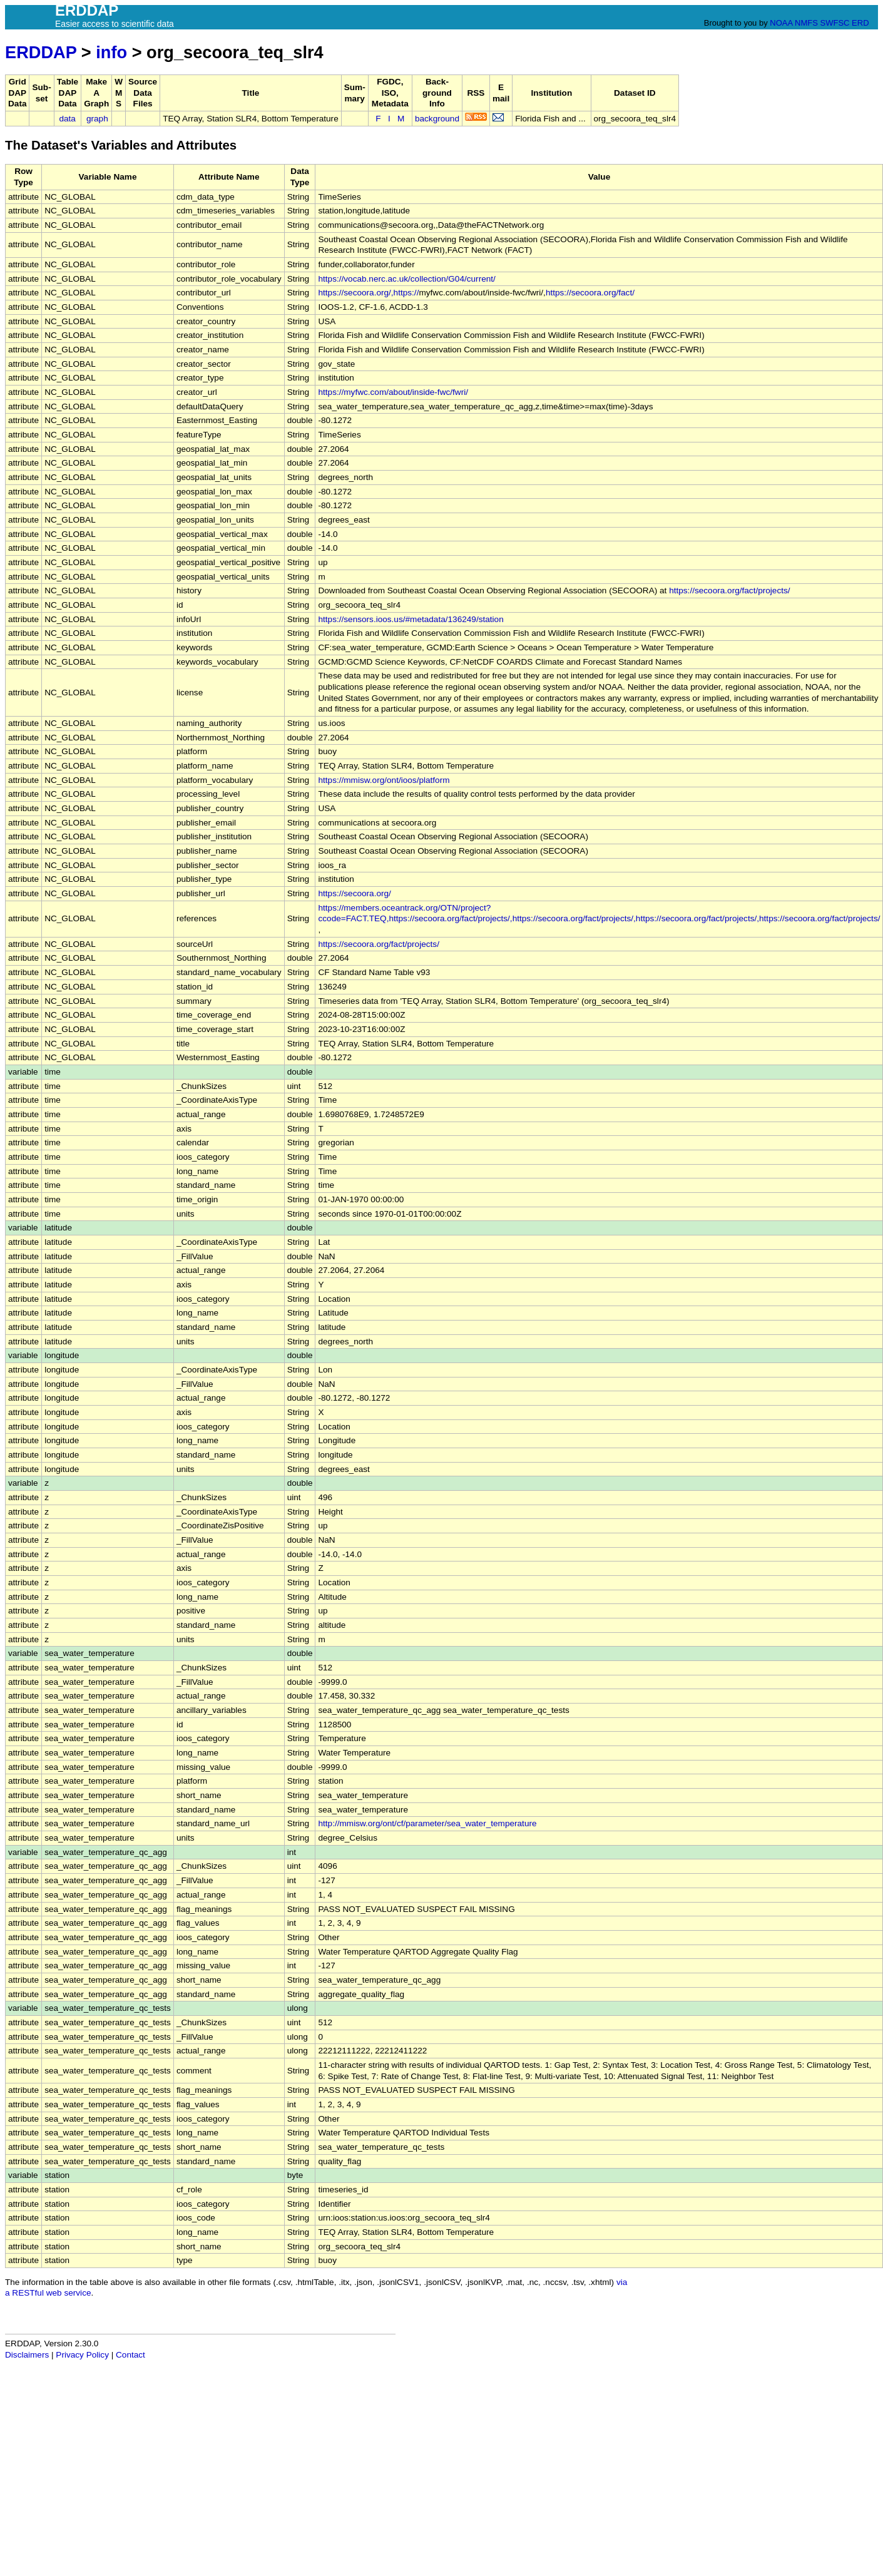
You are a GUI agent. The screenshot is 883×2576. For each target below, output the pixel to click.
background (437, 118)
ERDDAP (40, 52)
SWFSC (835, 23)
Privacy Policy (82, 2354)
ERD (860, 23)
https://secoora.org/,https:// (368, 292)
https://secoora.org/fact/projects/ (729, 590)
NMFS (806, 23)
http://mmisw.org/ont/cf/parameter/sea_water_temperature (427, 1823)
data (67, 118)
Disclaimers (27, 2354)
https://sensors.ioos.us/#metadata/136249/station (410, 619)
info (111, 52)
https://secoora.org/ (354, 893)
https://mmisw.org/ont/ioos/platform (383, 780)
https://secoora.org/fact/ (590, 292)
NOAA (781, 23)
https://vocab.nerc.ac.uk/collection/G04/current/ (406, 279)
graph (97, 118)
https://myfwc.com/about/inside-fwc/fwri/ (392, 392)
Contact (130, 2354)
